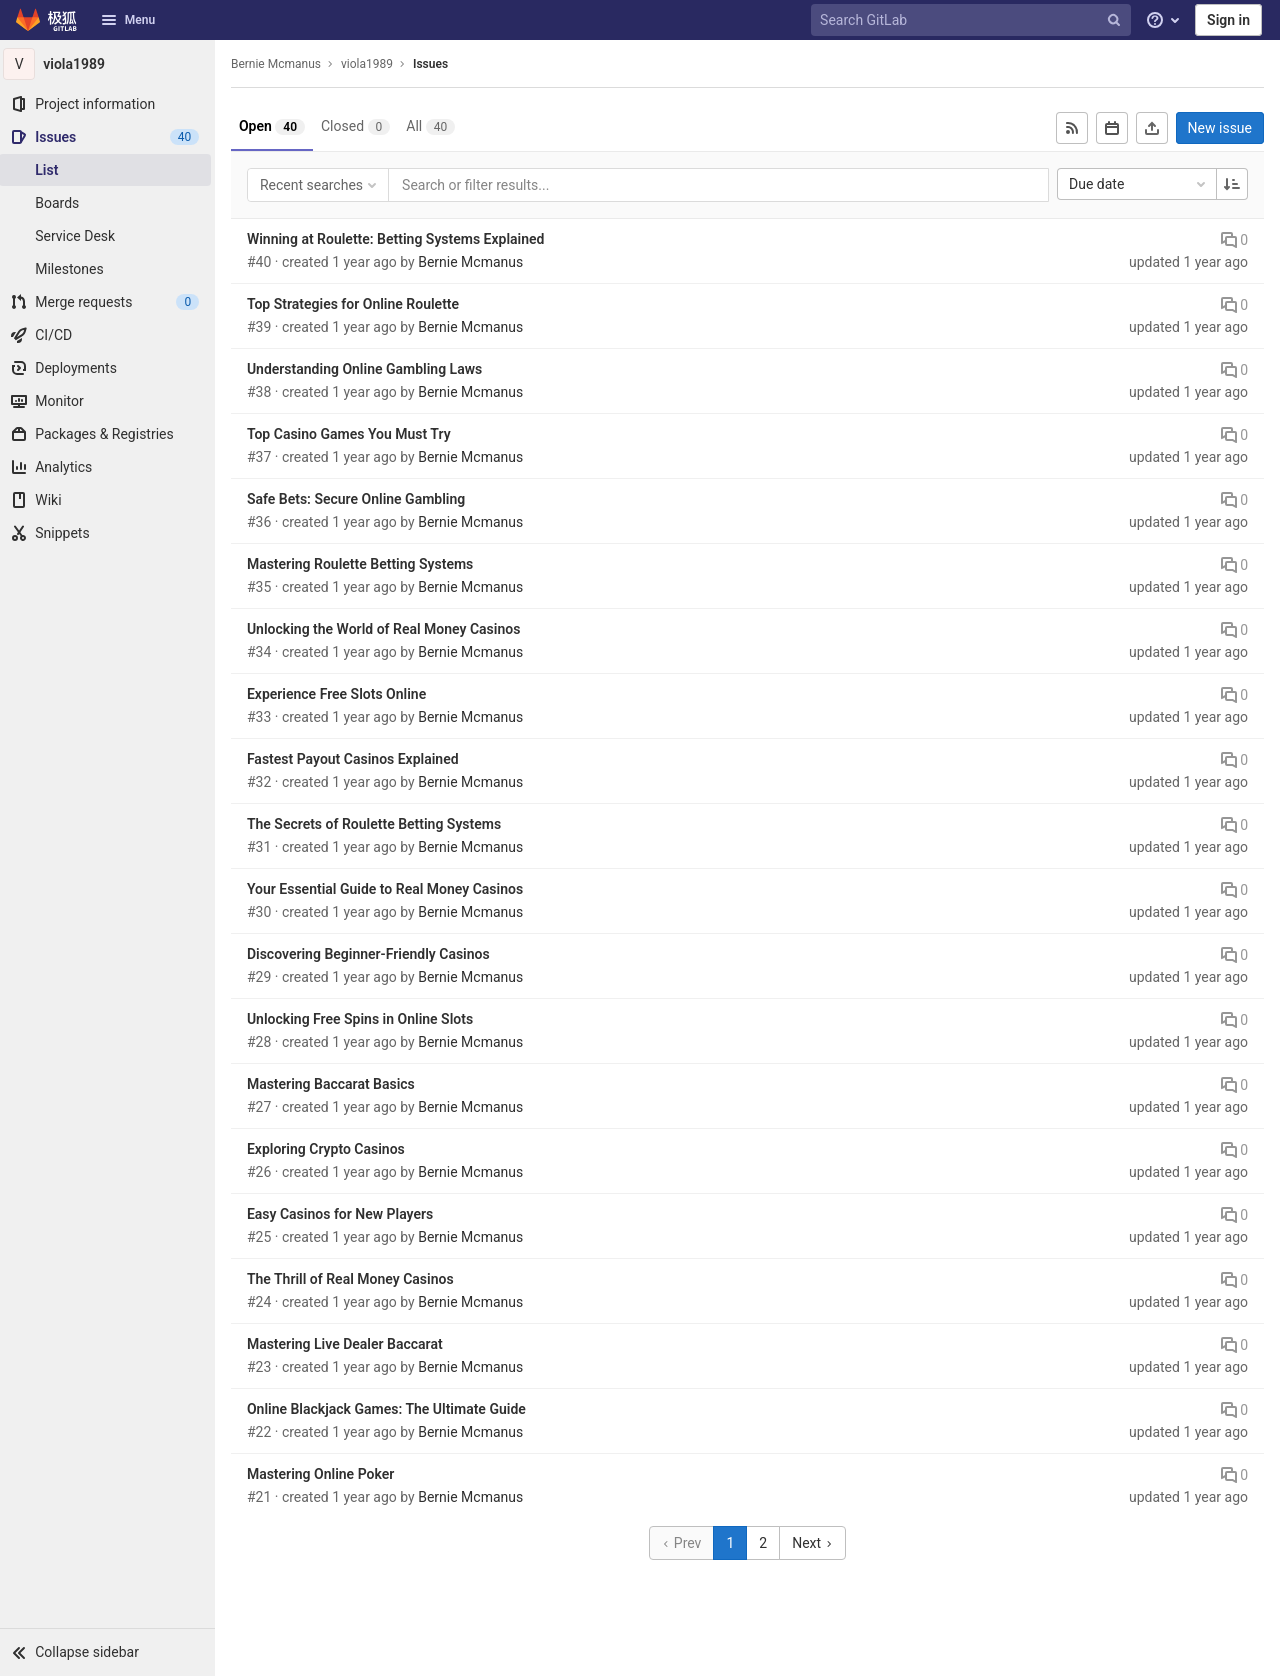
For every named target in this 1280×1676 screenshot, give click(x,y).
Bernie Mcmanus (281, 64)
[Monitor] (110, 401)
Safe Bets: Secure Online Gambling (361, 499)
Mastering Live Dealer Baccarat (350, 1344)
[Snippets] (110, 533)
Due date (1139, 184)
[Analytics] (110, 467)
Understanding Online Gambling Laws (369, 369)
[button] (110, 1652)
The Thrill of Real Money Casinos (355, 1279)
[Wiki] (110, 500)
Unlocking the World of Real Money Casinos (389, 629)
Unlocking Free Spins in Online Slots (365, 1019)
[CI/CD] (110, 335)
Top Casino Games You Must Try (354, 434)
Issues (435, 64)
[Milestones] (110, 269)
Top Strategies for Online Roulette (358, 304)
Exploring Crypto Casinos (331, 1149)
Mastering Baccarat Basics (336, 1084)
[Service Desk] (110, 236)
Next (815, 1543)
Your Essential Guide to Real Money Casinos (390, 889)
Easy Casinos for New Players (345, 1214)
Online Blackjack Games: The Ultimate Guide (391, 1409)
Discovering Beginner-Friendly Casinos (373, 954)
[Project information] (110, 104)
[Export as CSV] (1152, 128)
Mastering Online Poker (325, 1474)
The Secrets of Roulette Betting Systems (379, 824)
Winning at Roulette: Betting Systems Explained (401, 239)
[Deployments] (110, 368)
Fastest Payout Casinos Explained (358, 759)
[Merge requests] (110, 302)
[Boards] (110, 203)
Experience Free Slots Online (341, 694)
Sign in (1228, 20)
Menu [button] (128, 20)
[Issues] (110, 137)
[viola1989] (110, 64)
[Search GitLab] (973, 20)
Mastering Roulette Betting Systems (365, 564)
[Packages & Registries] (110, 434)
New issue (1220, 128)
